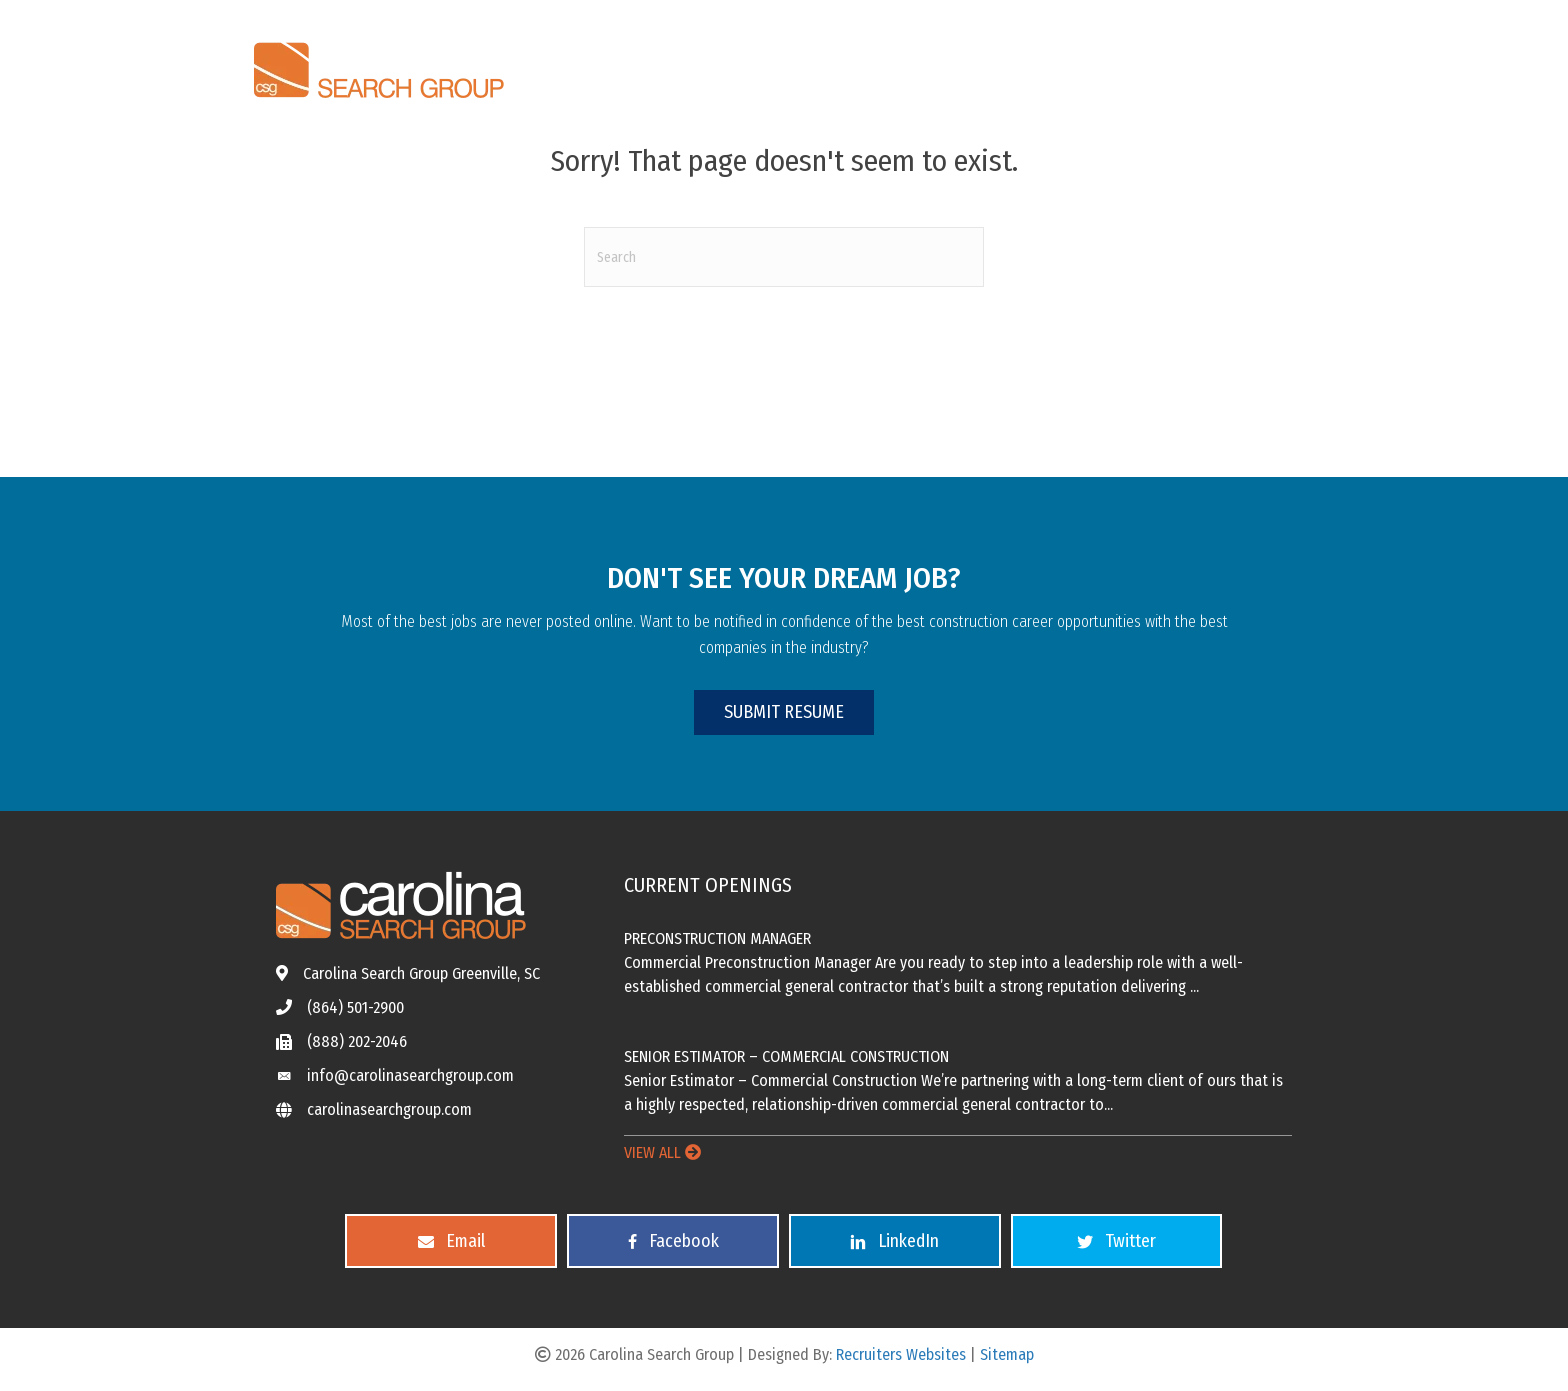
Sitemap (1007, 1354)
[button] (784, 712)
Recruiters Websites (901, 1354)
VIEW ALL (662, 1152)
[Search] (784, 257)
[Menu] (1291, 64)
